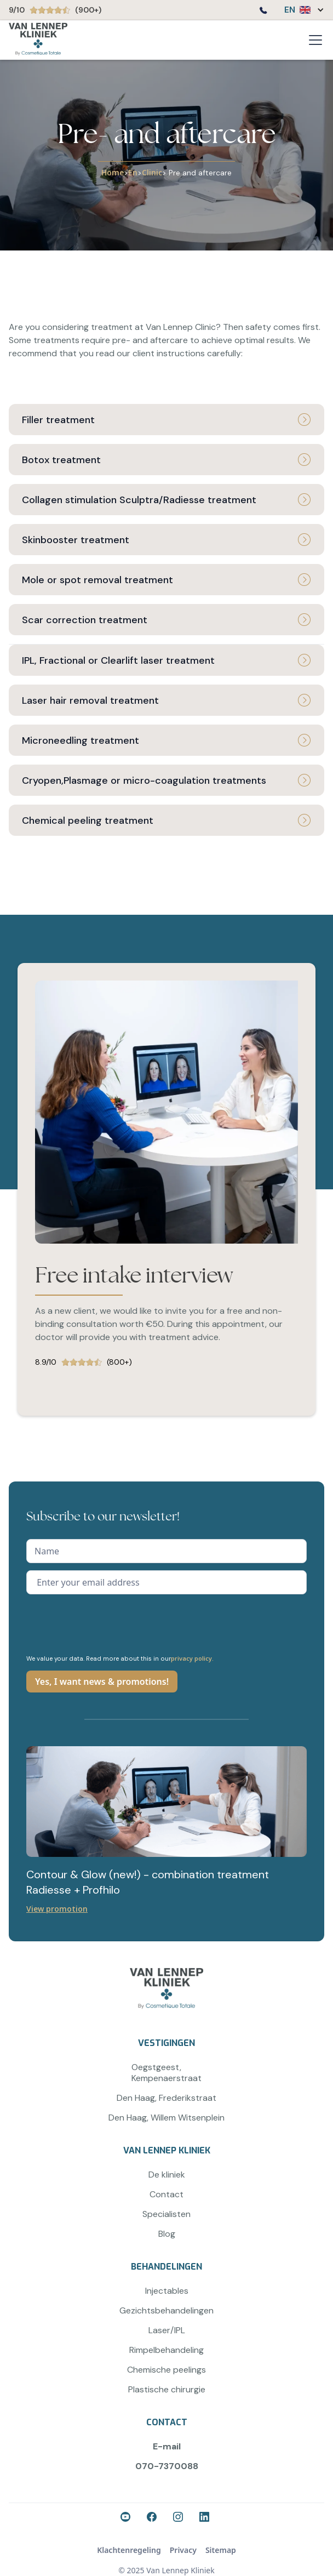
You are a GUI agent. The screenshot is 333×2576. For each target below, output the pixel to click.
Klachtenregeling (129, 2550)
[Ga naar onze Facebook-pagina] (127, 2518)
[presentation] (109, 1623)
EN (289, 9)
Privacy (183, 2550)
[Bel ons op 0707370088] (263, 12)
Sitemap (220, 2550)
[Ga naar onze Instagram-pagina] (179, 2518)
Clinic (152, 172)
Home (112, 172)
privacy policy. (192, 1658)
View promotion (57, 1908)
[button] (298, 10)
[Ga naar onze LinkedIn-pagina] (206, 2518)
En (132, 172)
